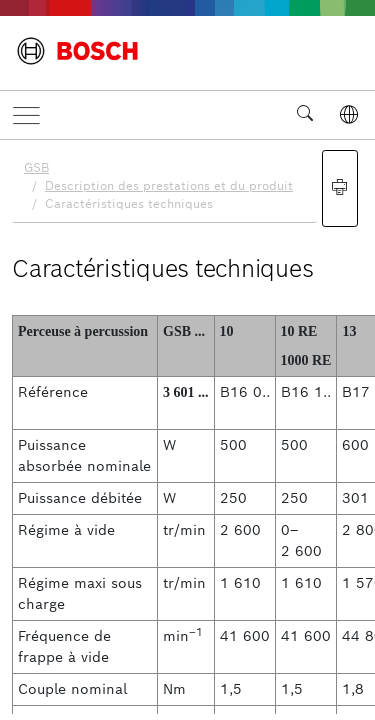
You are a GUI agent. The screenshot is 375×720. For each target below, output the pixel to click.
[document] (187, 427)
